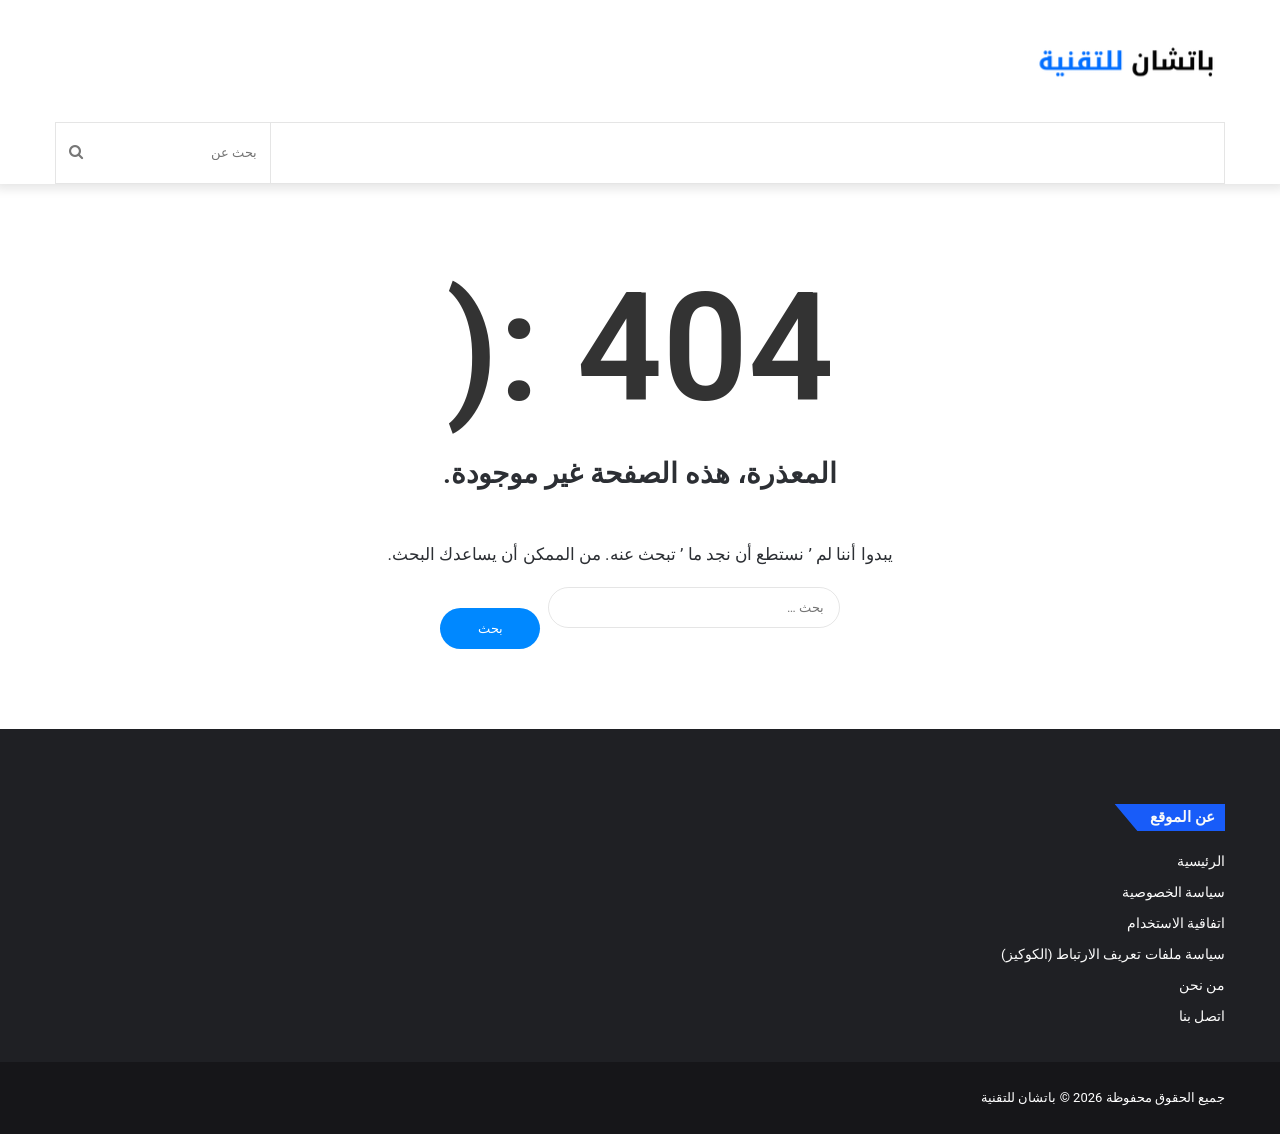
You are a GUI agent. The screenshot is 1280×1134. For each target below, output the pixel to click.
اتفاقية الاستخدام (1176, 923)
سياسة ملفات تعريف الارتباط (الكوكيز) (1113, 954)
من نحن (1202, 985)
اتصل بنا (1202, 1016)
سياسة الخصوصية (1173, 892)
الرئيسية (1201, 861)
